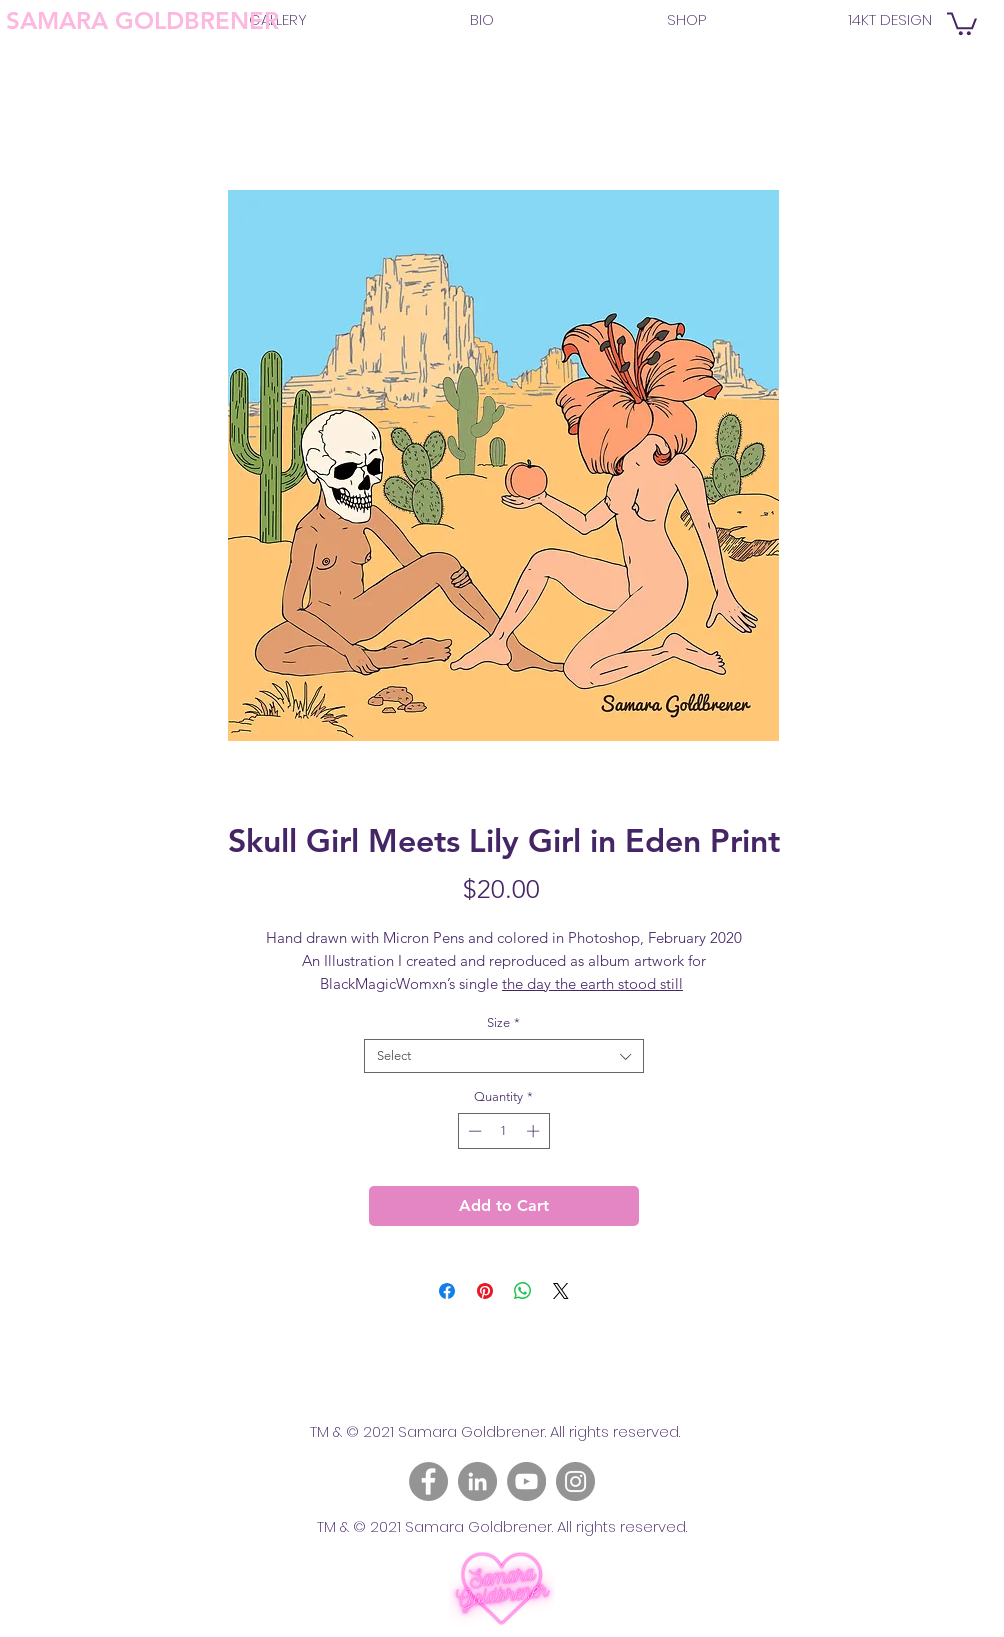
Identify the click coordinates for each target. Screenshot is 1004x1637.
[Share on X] (561, 1291)
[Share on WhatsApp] (523, 1291)
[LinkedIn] (477, 1481)
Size (503, 1022)
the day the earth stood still (592, 983)
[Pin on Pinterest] (485, 1291)
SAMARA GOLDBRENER (142, 20)
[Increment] (535, 1131)
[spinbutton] (503, 1131)
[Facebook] (428, 1481)
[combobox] (504, 1056)
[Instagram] (575, 1481)
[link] (962, 22)
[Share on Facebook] (447, 1291)
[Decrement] (473, 1131)
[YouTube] (526, 1481)
